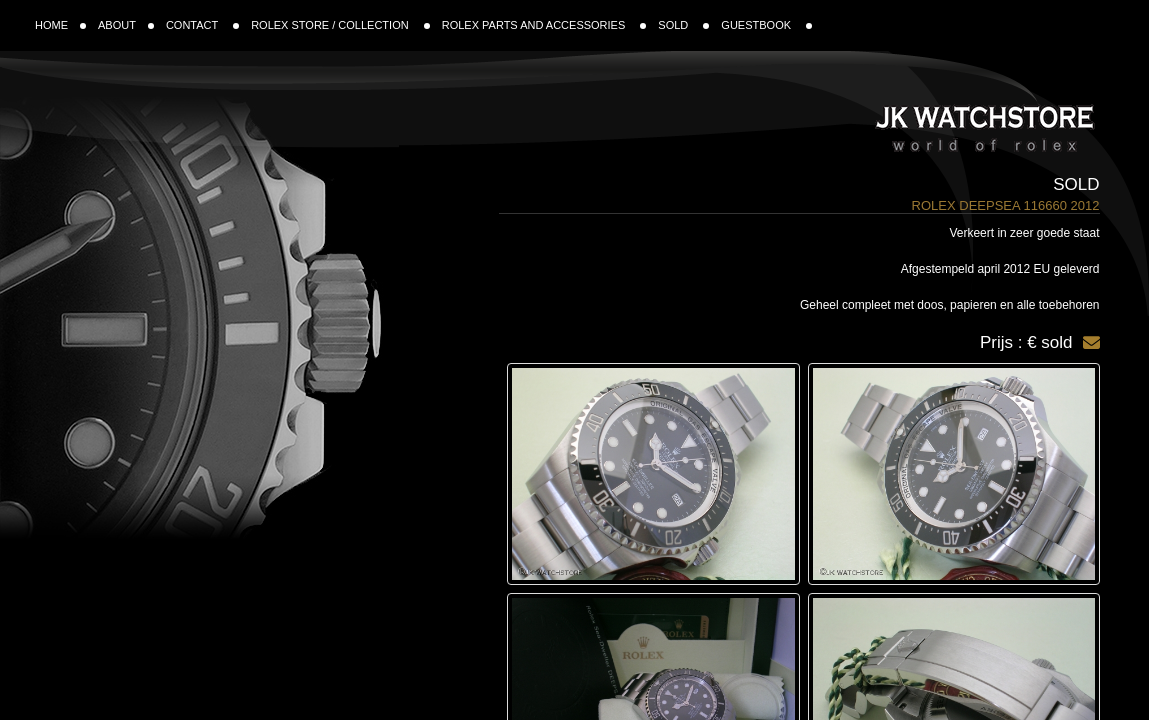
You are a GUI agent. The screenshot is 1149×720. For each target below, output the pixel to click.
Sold (1076, 184)
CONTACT (202, 25)
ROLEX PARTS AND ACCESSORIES (544, 25)
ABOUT (126, 25)
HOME (60, 25)
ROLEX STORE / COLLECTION (340, 25)
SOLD (683, 25)
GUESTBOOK (766, 25)
